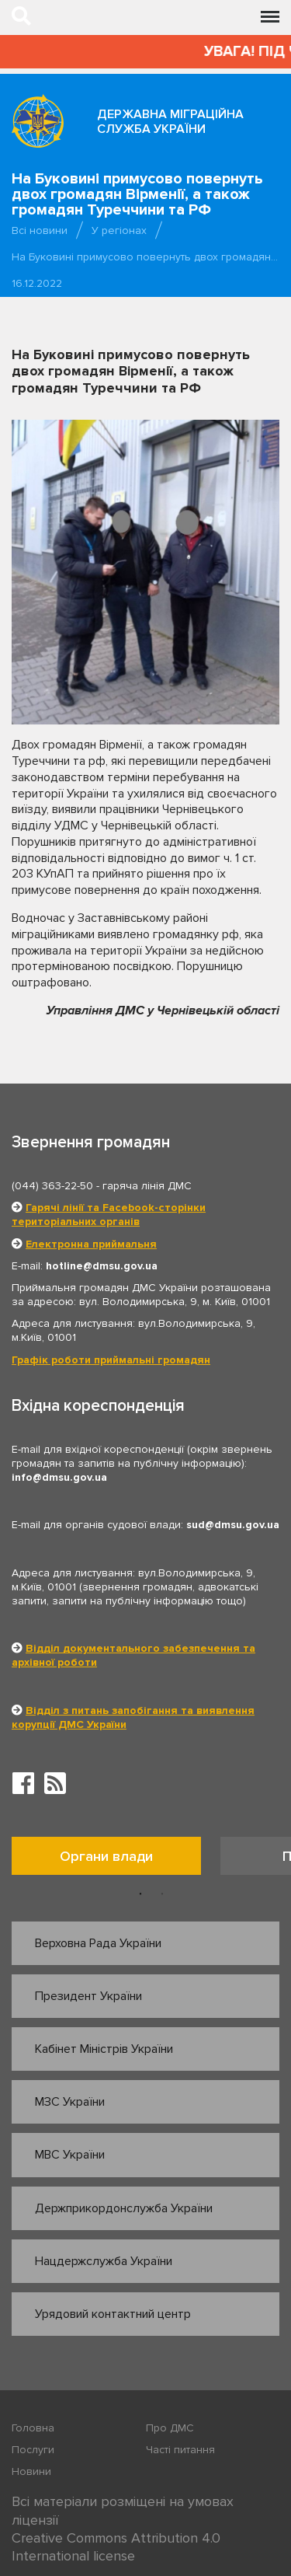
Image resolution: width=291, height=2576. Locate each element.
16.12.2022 (37, 283)
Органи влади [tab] (106, 1856)
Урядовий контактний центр (113, 2314)
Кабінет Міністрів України (104, 2049)
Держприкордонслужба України (124, 2208)
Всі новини (40, 230)
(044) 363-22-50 (52, 1185)
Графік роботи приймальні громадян (111, 1360)
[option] (116, 1860)
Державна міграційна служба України (170, 121)
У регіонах (119, 230)
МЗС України (70, 2102)
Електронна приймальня (91, 1244)
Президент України (88, 1996)
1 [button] (140, 1894)
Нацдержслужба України (103, 2261)
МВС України (70, 2154)
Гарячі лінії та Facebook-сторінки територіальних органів (109, 1214)
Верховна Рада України (98, 1943)
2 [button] (162, 1894)
